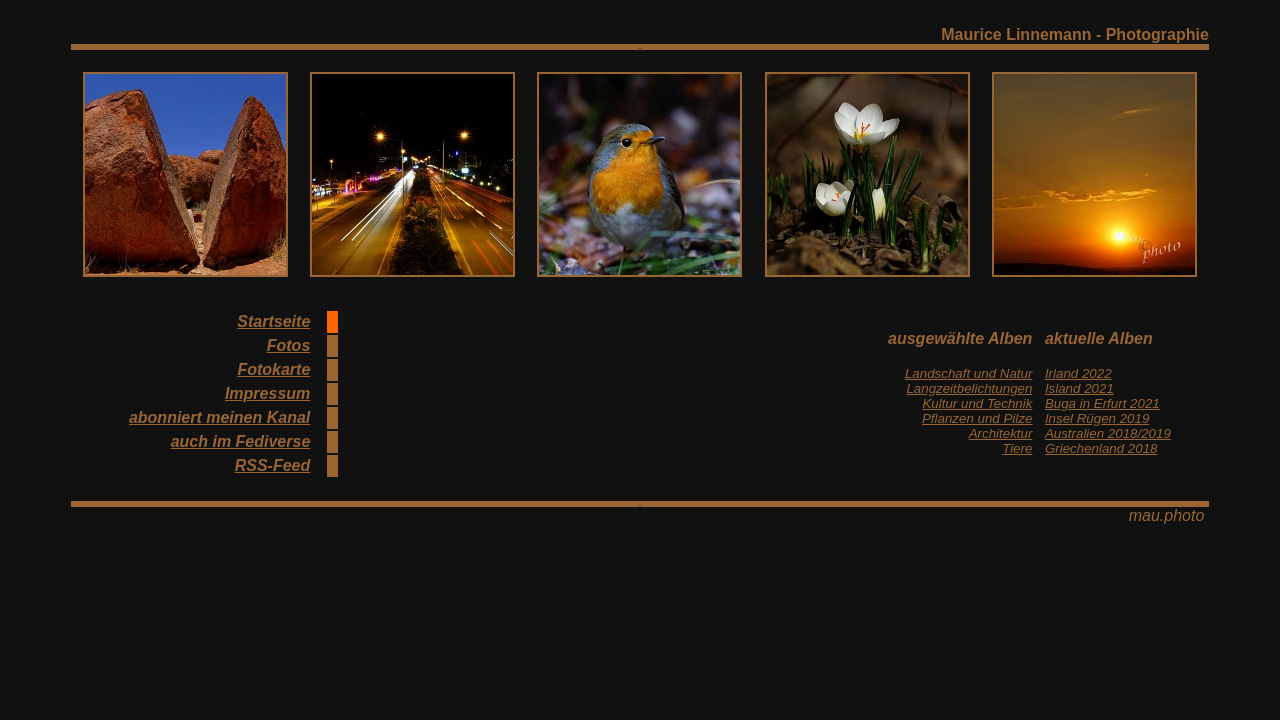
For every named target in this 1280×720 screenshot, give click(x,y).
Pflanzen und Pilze (977, 418)
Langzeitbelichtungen (969, 388)
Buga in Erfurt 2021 (1102, 403)
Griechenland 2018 (1101, 448)
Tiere (1017, 448)
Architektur (1001, 433)
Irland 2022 (1078, 373)
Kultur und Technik (977, 403)
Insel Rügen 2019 (1097, 418)
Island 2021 (1079, 388)
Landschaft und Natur (968, 373)
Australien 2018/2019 (1108, 433)
